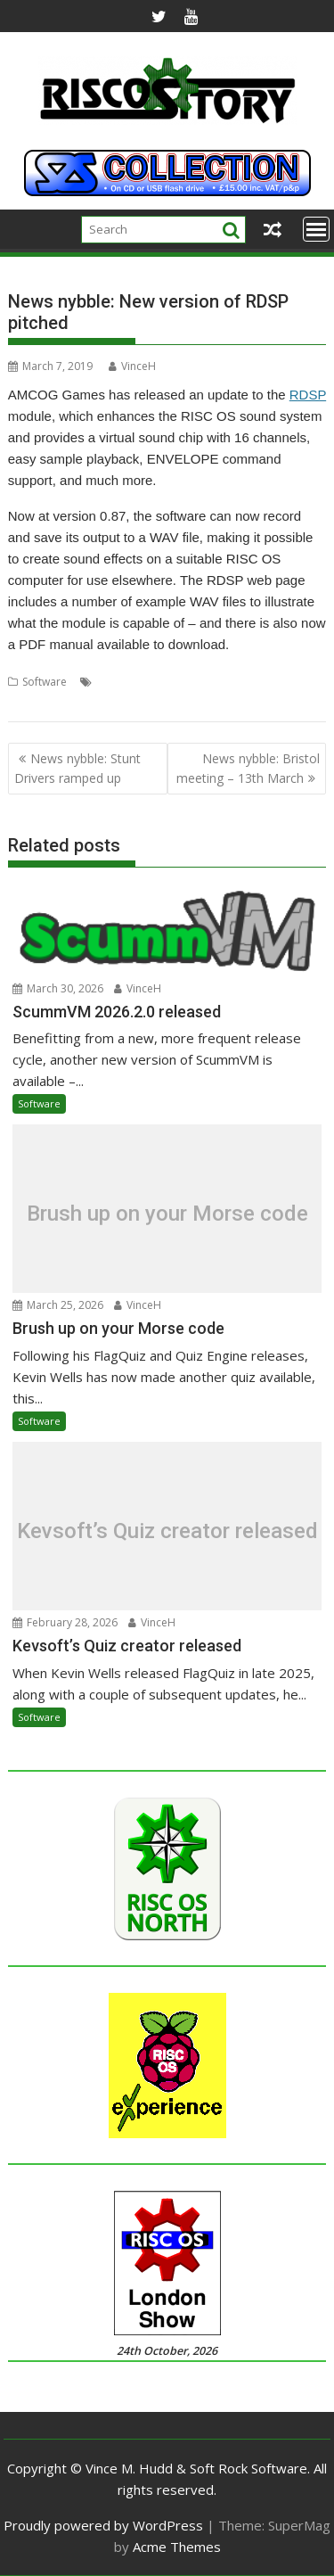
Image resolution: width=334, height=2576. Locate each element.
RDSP (307, 394)
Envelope (166, 681)
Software (44, 681)
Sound (246, 681)
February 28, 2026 (65, 1622)
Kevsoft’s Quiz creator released (167, 1530)
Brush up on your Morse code (167, 1213)
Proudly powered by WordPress (103, 2525)
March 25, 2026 (57, 1305)
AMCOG (116, 681)
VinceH (132, 366)
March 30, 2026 (57, 988)
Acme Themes (177, 2546)
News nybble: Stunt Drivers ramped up (77, 768)
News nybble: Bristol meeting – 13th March (248, 768)
